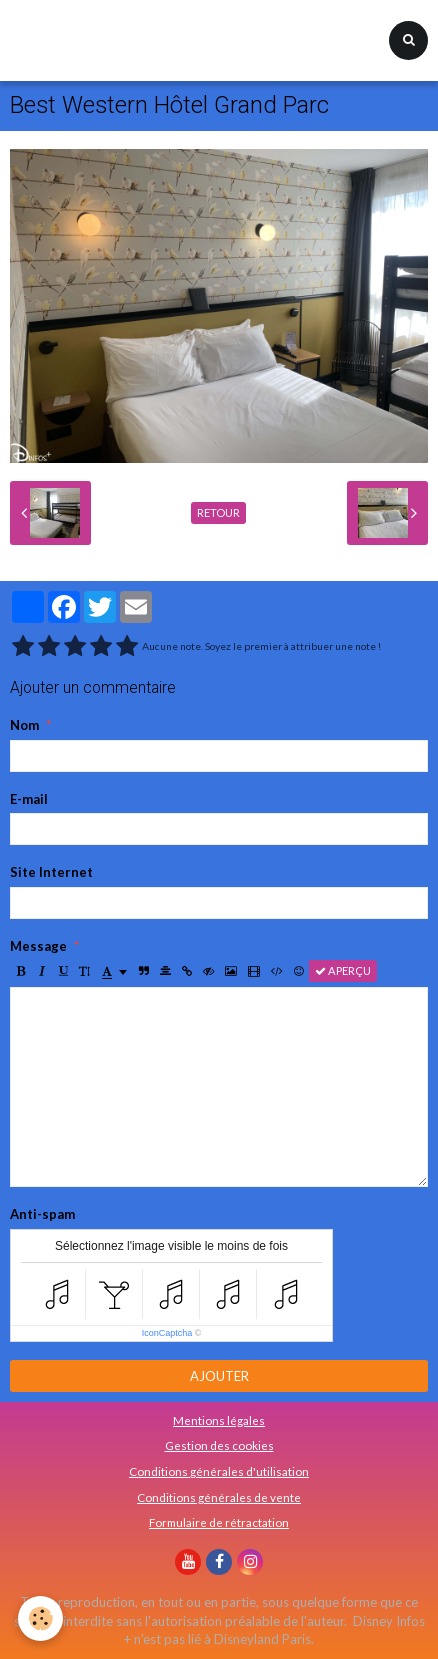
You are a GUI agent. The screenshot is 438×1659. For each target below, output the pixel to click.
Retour (218, 512)
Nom (24, 725)
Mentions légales (219, 1420)
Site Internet (51, 872)
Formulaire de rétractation (219, 1522)
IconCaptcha (167, 1333)
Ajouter (219, 1376)
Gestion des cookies (219, 1445)
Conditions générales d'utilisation (219, 1471)
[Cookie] (40, 1618)
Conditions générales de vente (219, 1497)
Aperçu (343, 970)
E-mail (29, 799)
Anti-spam (42, 1214)
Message (38, 946)
